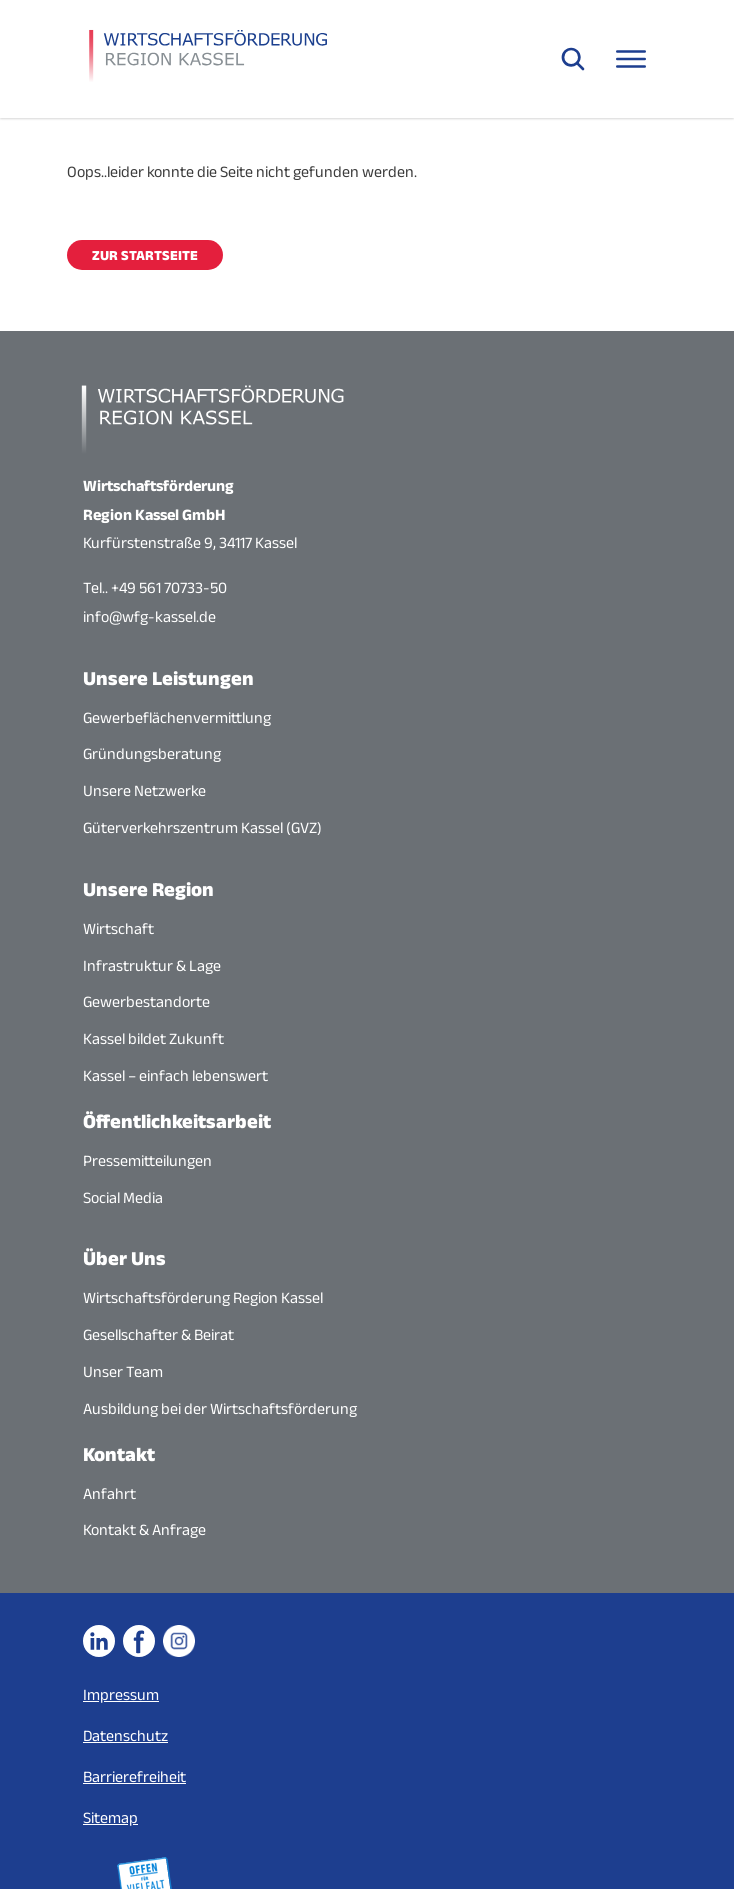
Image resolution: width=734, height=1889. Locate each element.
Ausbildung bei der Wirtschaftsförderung (220, 1408)
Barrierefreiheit (134, 1776)
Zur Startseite (145, 255)
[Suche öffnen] (573, 59)
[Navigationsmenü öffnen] (631, 59)
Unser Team (123, 1371)
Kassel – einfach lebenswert (175, 1075)
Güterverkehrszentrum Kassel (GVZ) (202, 827)
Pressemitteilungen (147, 1160)
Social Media (123, 1197)
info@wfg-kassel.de (149, 616)
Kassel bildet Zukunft (153, 1038)
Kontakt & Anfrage (144, 1529)
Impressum (121, 1694)
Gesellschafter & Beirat (158, 1334)
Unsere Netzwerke (144, 790)
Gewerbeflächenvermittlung (177, 717)
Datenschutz (125, 1735)
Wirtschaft (118, 928)
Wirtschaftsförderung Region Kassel (203, 1297)
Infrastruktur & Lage (152, 965)
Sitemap (110, 1817)
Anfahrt (109, 1493)
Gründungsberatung (152, 753)
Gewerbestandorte (146, 1001)
